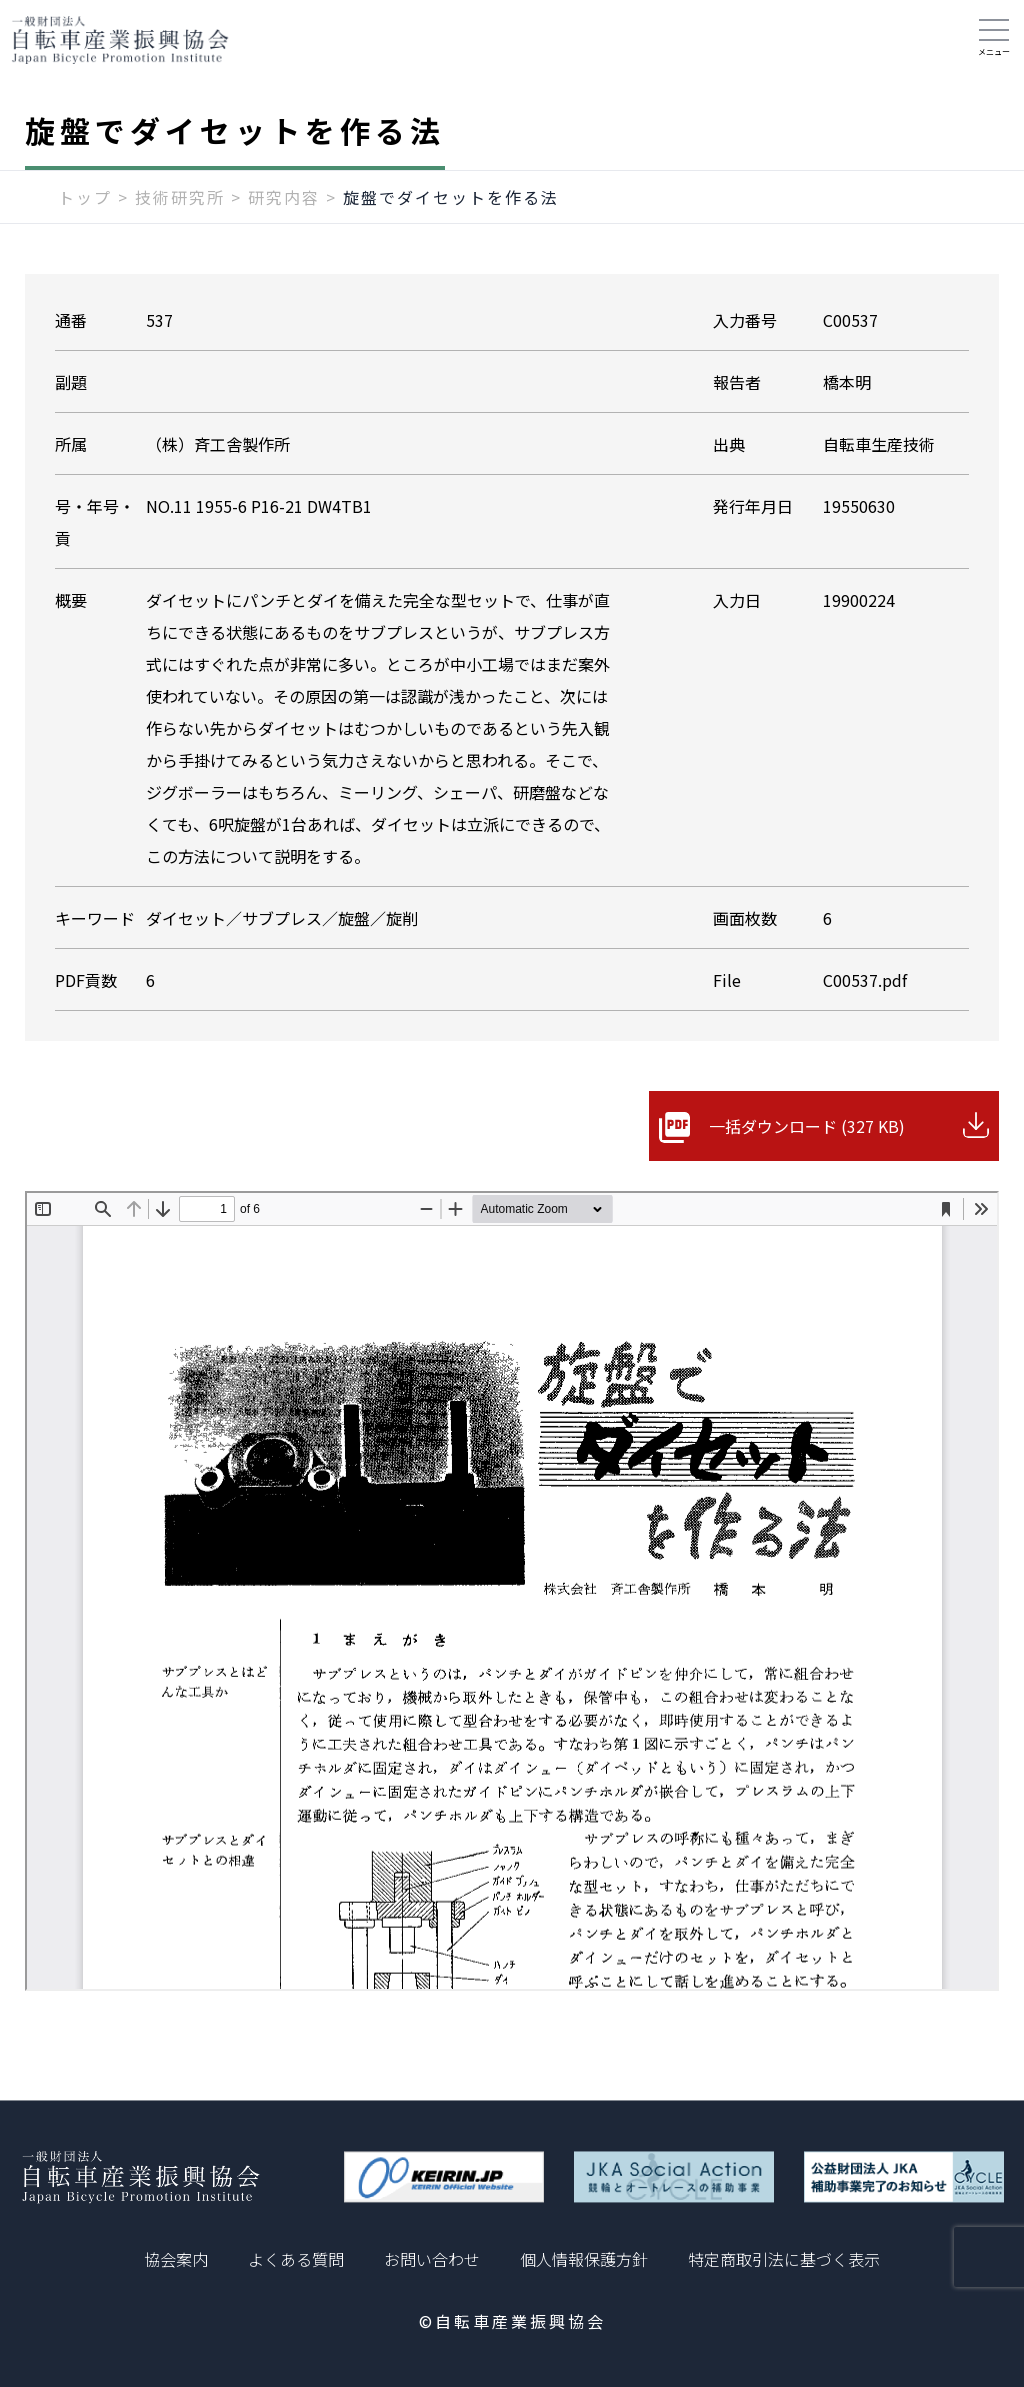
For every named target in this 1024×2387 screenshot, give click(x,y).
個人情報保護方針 (584, 2259)
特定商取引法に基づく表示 (784, 2259)
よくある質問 (296, 2259)
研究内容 (284, 197)
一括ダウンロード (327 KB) (807, 1126)
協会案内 (176, 2259)
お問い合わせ (432, 2259)
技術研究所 (180, 197)
